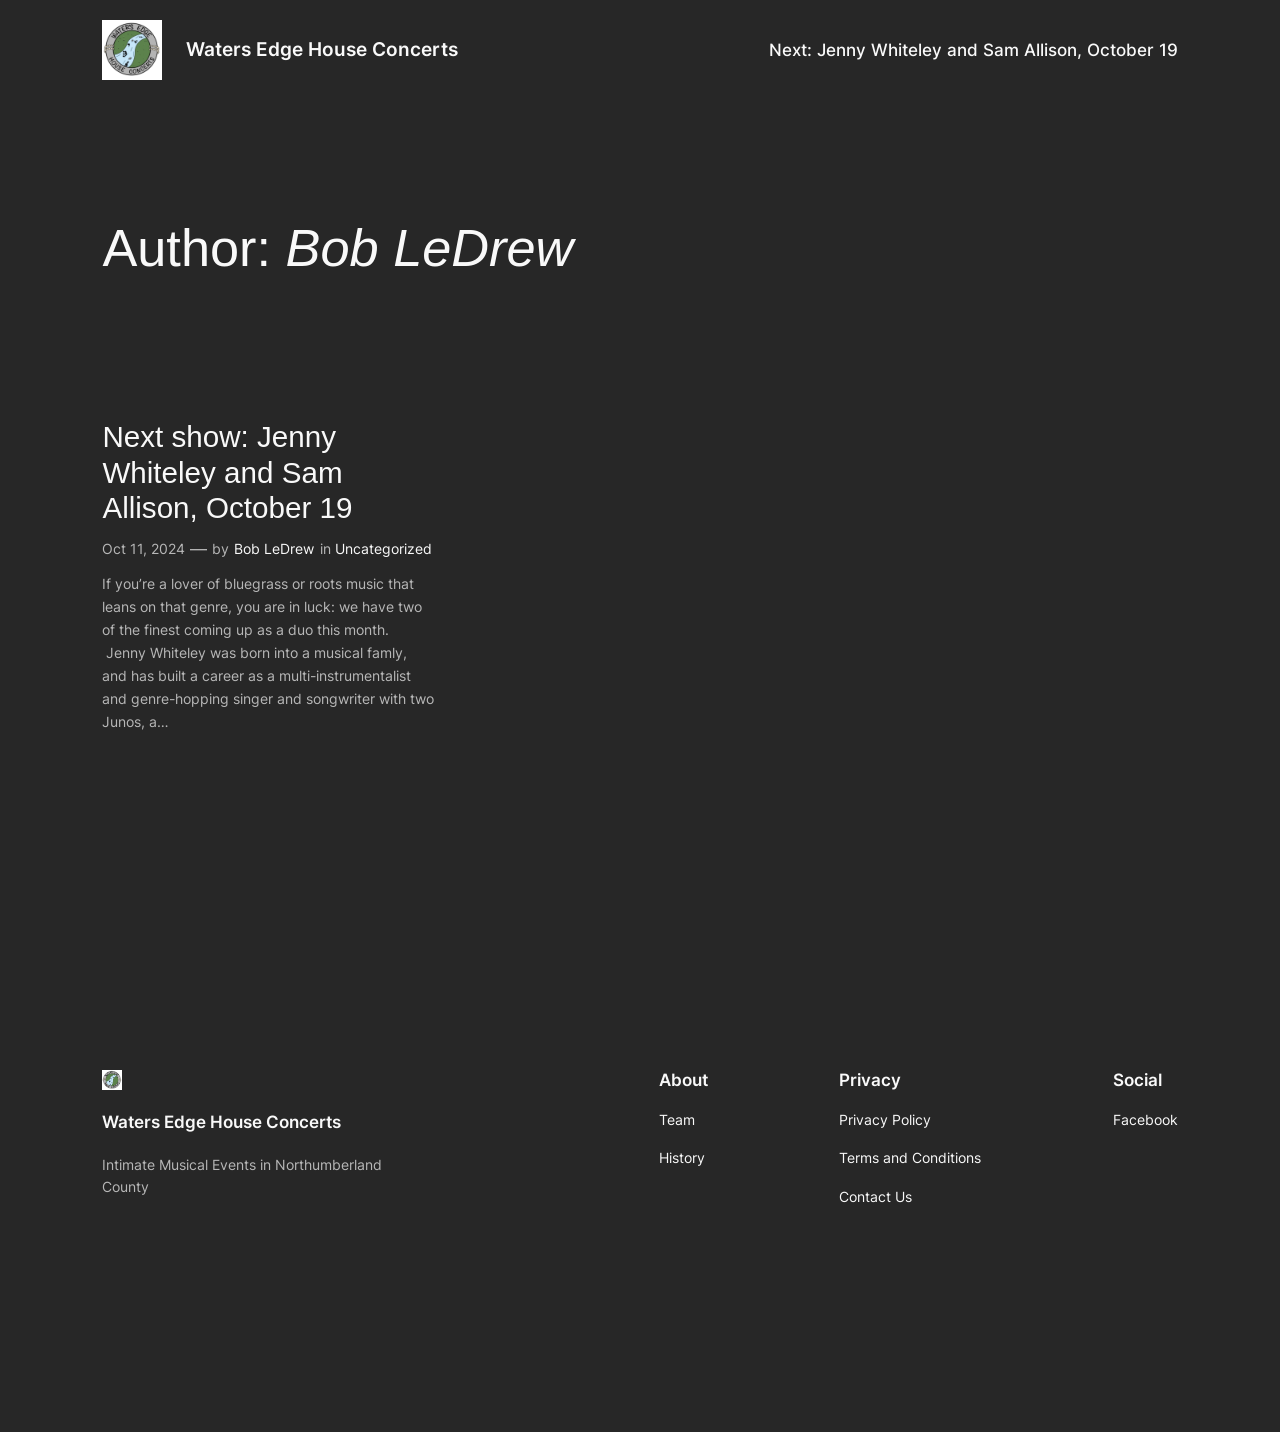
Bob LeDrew (274, 548)
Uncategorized (383, 548)
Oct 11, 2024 (143, 548)
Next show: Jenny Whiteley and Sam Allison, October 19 (227, 472)
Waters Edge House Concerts (322, 49)
